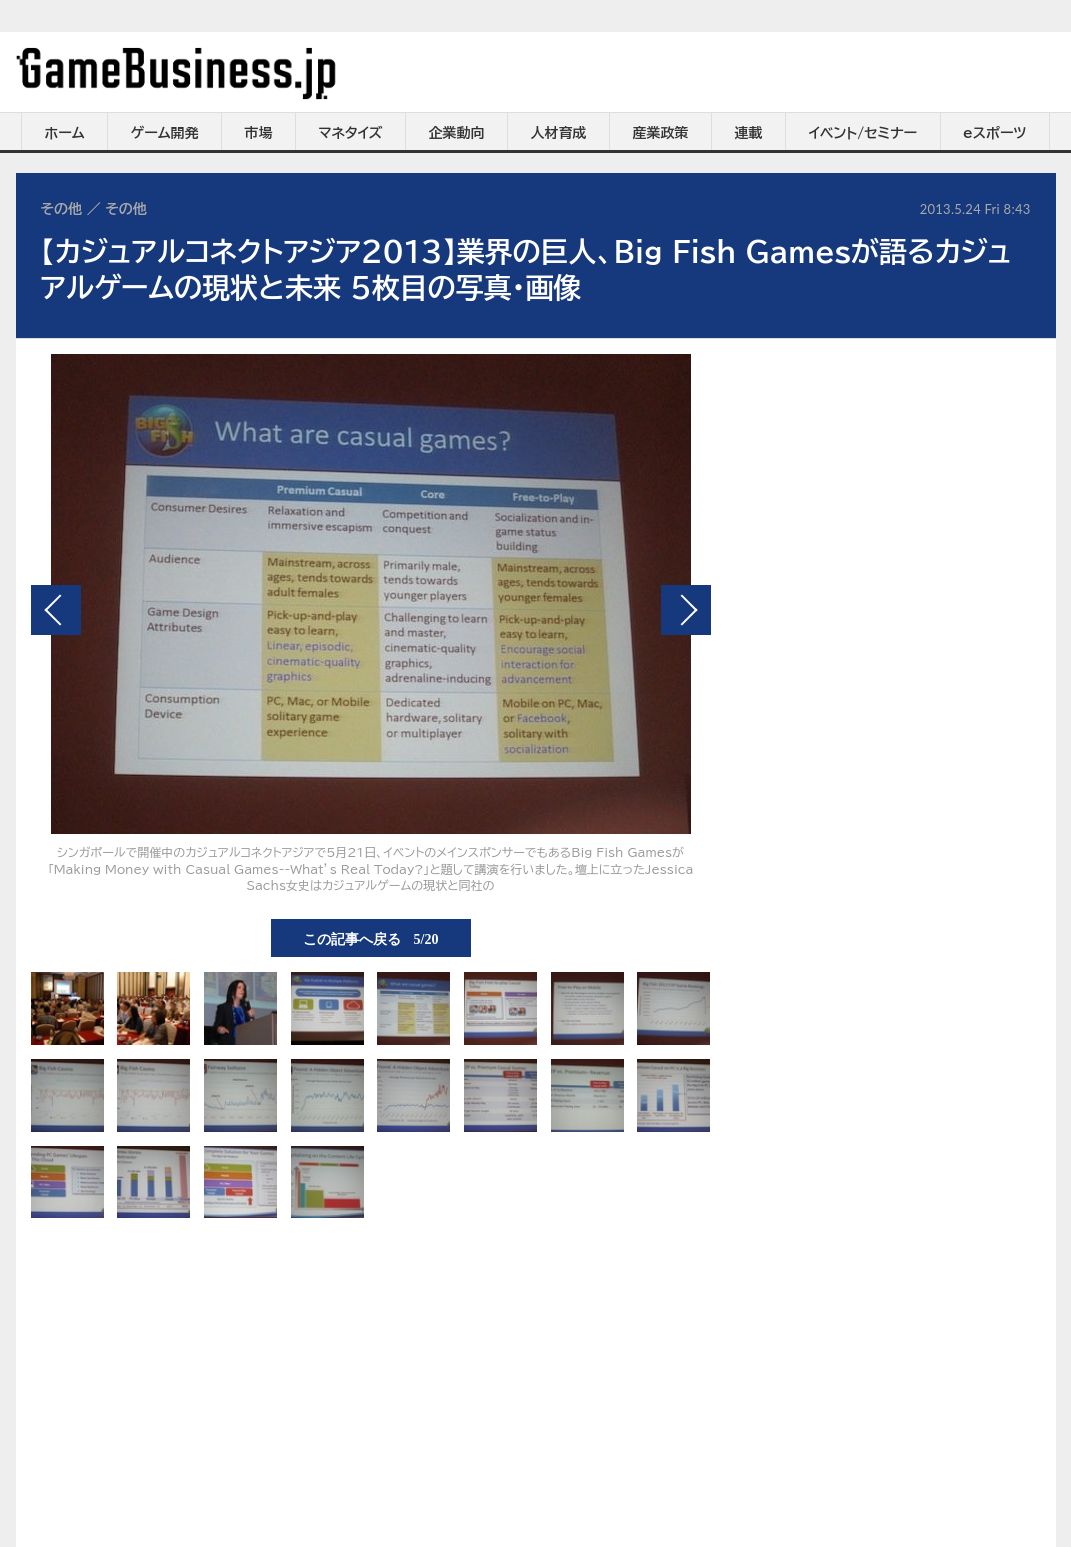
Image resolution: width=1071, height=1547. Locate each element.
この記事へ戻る (371, 938)
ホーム (64, 133)
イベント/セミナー (863, 133)
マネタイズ (351, 133)
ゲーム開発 (165, 133)
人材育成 (559, 133)
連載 (749, 133)
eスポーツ (994, 133)
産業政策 (661, 133)
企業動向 (457, 133)
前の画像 (56, 610)
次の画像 (686, 610)
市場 (259, 133)
